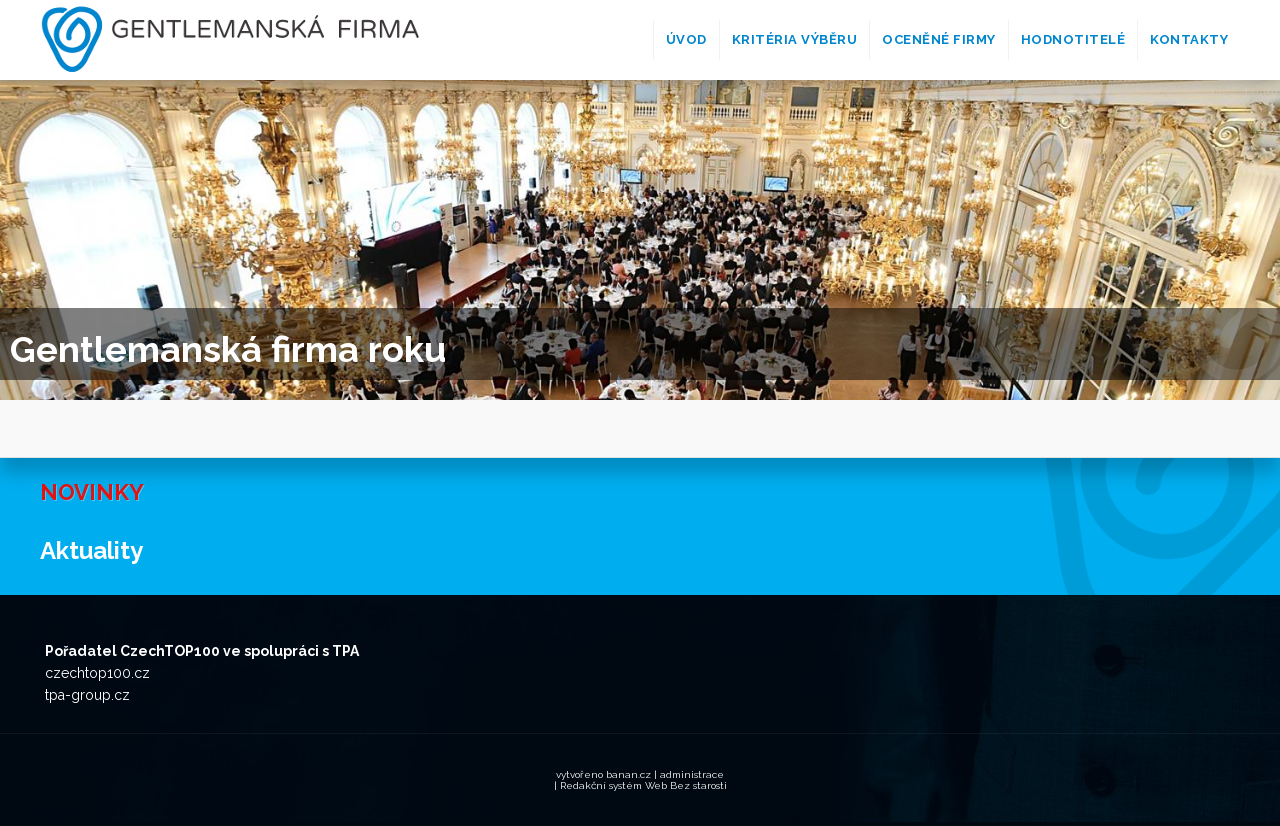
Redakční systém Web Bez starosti (643, 785)
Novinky (92, 492)
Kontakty (1189, 39)
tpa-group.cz (87, 695)
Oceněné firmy (939, 39)
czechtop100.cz (97, 673)
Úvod (686, 39)
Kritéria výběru (795, 39)
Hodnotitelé (1073, 39)
